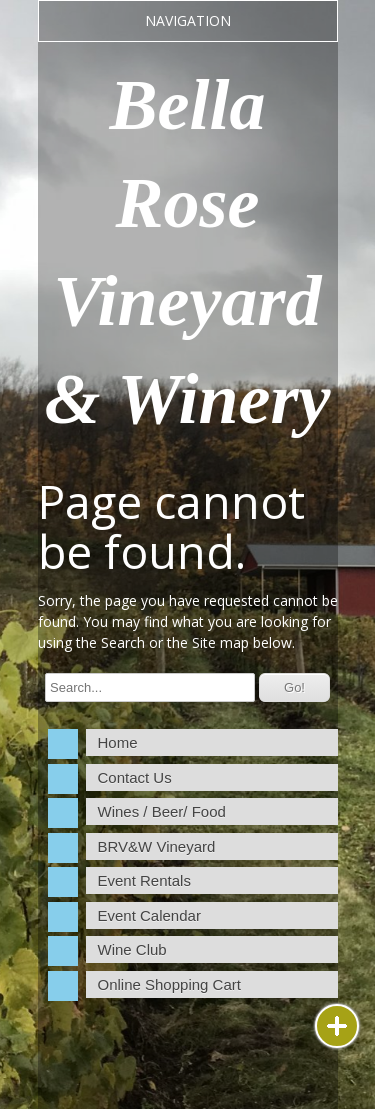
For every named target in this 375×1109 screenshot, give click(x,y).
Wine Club (132, 949)
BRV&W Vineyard (157, 846)
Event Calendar (149, 915)
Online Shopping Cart (169, 984)
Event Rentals (144, 880)
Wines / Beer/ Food (162, 811)
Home (118, 742)
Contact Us (135, 777)
